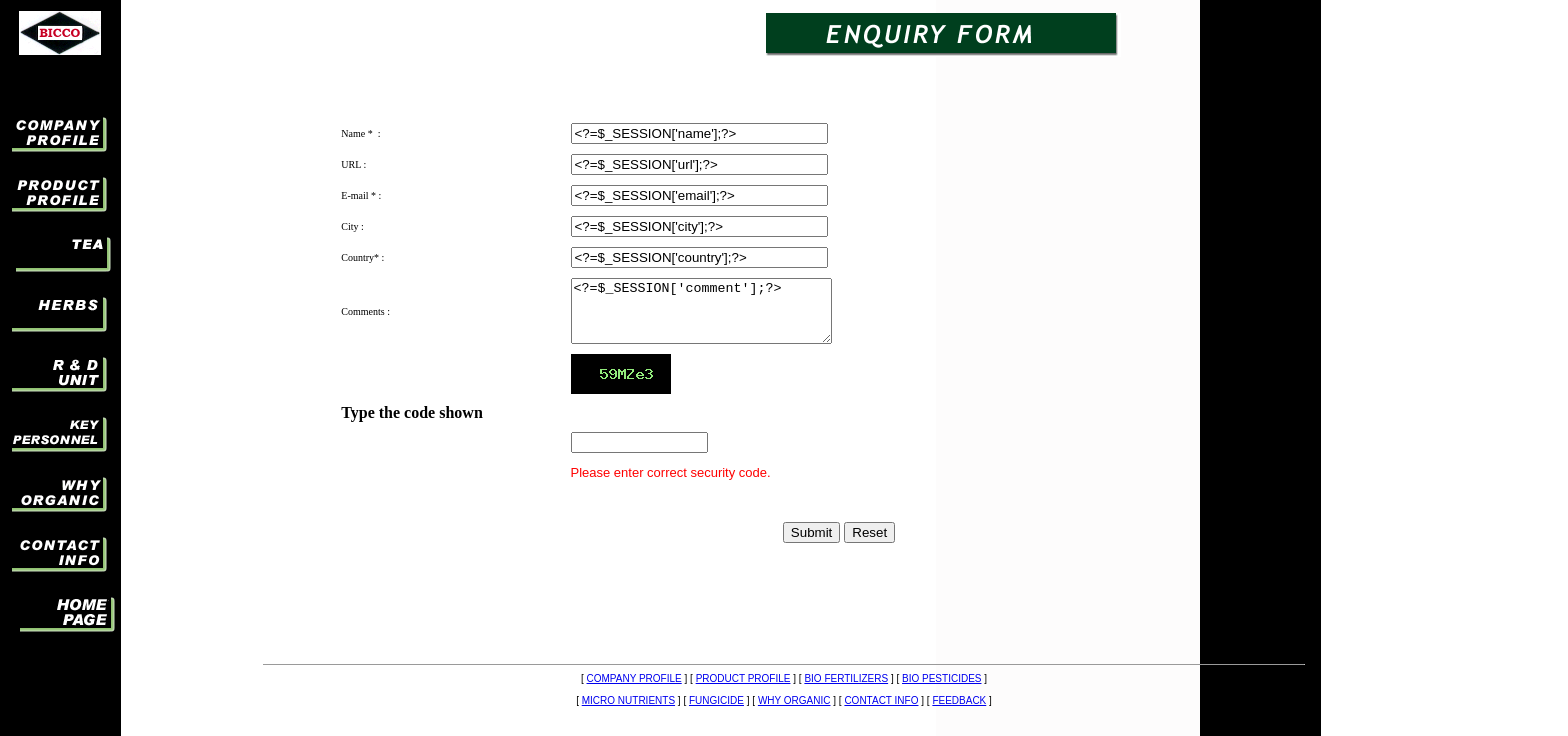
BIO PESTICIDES (941, 678)
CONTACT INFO (881, 700)
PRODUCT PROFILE (743, 678)
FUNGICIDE (716, 700)
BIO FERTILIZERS (846, 678)
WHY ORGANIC (794, 700)
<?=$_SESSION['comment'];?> (716, 317)
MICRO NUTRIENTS (628, 700)
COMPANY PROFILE (634, 678)
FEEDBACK (959, 700)
